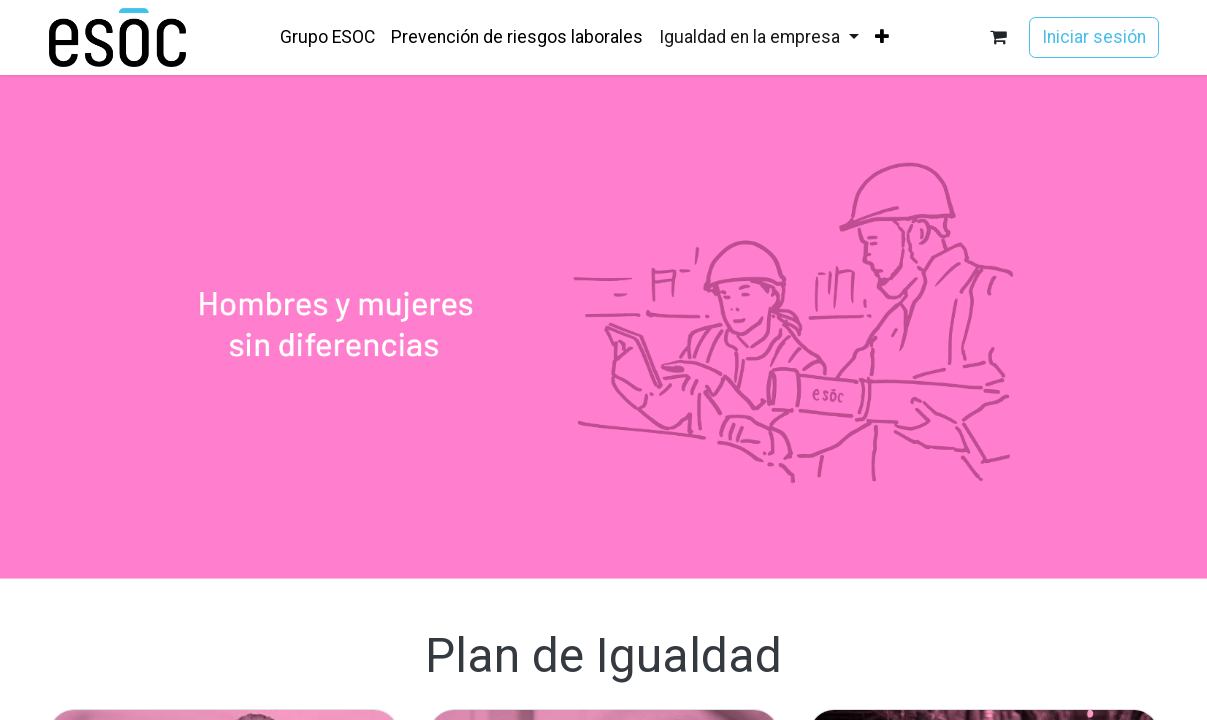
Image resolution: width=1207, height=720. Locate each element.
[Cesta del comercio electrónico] (997, 37)
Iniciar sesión (1094, 37)
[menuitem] (327, 37)
